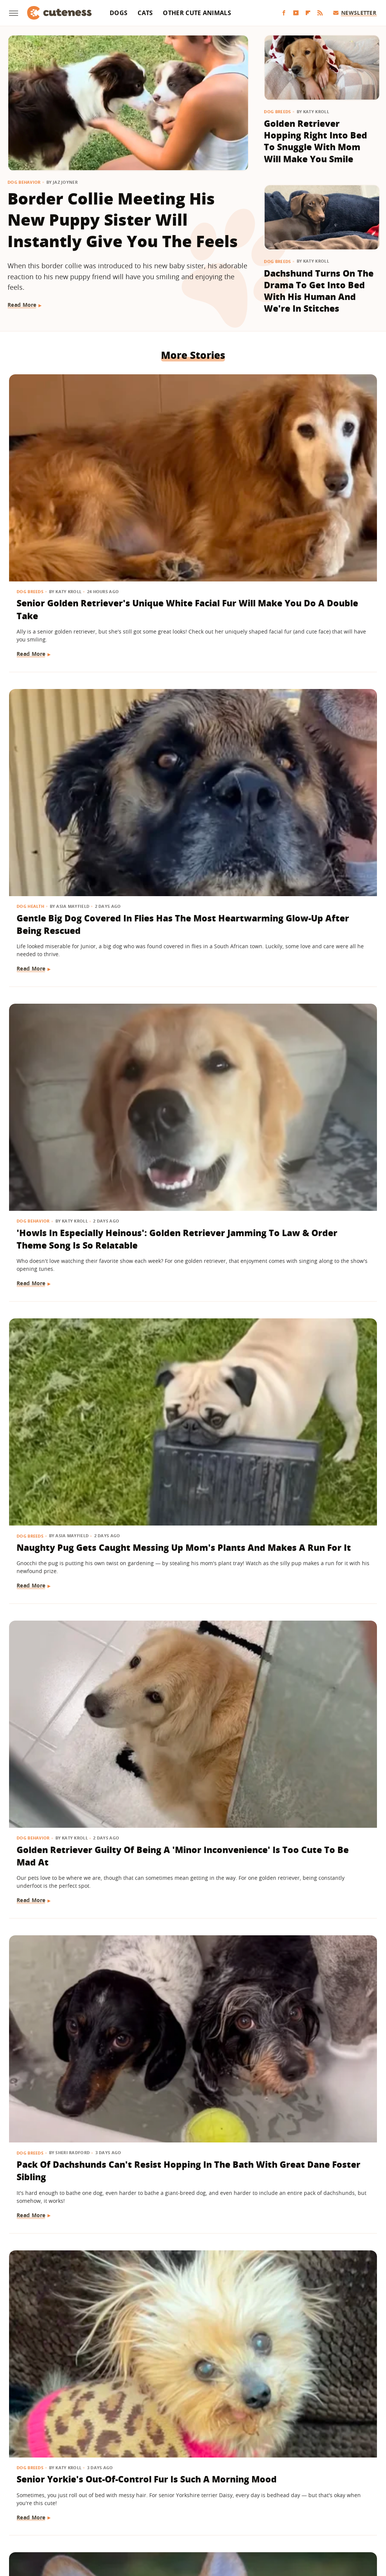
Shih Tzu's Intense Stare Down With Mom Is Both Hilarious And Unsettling (310, 2076)
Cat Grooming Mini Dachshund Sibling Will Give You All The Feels (315, 1627)
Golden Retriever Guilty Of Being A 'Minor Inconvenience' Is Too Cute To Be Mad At (191, 724)
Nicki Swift (251, 2520)
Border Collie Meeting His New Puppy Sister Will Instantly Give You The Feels (123, 220)
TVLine (93, 2520)
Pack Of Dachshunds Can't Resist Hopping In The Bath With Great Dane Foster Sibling (316, 724)
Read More (22, 304)
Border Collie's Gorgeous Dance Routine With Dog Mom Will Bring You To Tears (313, 1179)
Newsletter (355, 12)
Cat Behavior (33, 1597)
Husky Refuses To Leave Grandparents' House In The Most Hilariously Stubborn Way (316, 1849)
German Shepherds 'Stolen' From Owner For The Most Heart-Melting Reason (189, 2070)
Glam (115, 2520)
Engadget (38, 2520)
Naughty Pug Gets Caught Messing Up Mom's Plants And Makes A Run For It (59, 718)
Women (308, 2520)
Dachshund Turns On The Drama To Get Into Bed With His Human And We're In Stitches (319, 291)
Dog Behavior (24, 182)
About (147, 2477)
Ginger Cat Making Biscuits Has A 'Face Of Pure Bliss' (60, 1621)
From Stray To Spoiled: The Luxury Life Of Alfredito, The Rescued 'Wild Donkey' (316, 1406)
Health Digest (170, 2520)
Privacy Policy (225, 2477)
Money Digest (212, 2520)
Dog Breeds (277, 111)
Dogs (118, 13)
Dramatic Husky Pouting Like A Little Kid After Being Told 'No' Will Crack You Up (315, 2303)
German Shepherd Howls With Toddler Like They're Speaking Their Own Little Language (192, 1179)
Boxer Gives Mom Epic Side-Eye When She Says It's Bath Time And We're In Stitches (66, 2070)
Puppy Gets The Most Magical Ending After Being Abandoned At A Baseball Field (64, 2297)
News (23, 1369)
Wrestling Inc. (342, 2520)
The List (281, 2520)
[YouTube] (296, 13)
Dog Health (158, 447)
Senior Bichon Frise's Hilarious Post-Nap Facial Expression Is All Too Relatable (189, 1842)
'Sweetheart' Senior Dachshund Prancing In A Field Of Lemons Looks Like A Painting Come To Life (64, 1179)
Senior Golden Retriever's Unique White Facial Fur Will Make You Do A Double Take (62, 484)
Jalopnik (67, 2520)
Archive (179, 2477)
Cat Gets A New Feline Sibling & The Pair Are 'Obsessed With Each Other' (66, 1842)
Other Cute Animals (197, 13)
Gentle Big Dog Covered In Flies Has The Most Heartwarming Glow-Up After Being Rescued (190, 490)
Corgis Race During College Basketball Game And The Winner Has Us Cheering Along (185, 951)
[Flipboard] (308, 13)
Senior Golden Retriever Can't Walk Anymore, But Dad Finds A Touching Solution (316, 951)
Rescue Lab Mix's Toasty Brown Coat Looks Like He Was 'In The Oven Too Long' (192, 1627)
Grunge (137, 2520)
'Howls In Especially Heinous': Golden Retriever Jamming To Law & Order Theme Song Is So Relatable (318, 484)
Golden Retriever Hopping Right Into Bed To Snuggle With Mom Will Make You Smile (315, 141)
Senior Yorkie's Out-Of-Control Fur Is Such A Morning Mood (65, 939)
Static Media (152, 2490)
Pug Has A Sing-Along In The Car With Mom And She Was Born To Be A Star (191, 1400)
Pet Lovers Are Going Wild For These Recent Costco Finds (63, 1393)
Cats (145, 13)
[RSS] (320, 13)
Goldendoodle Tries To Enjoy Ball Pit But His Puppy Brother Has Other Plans (188, 2297)
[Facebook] (284, 13)
